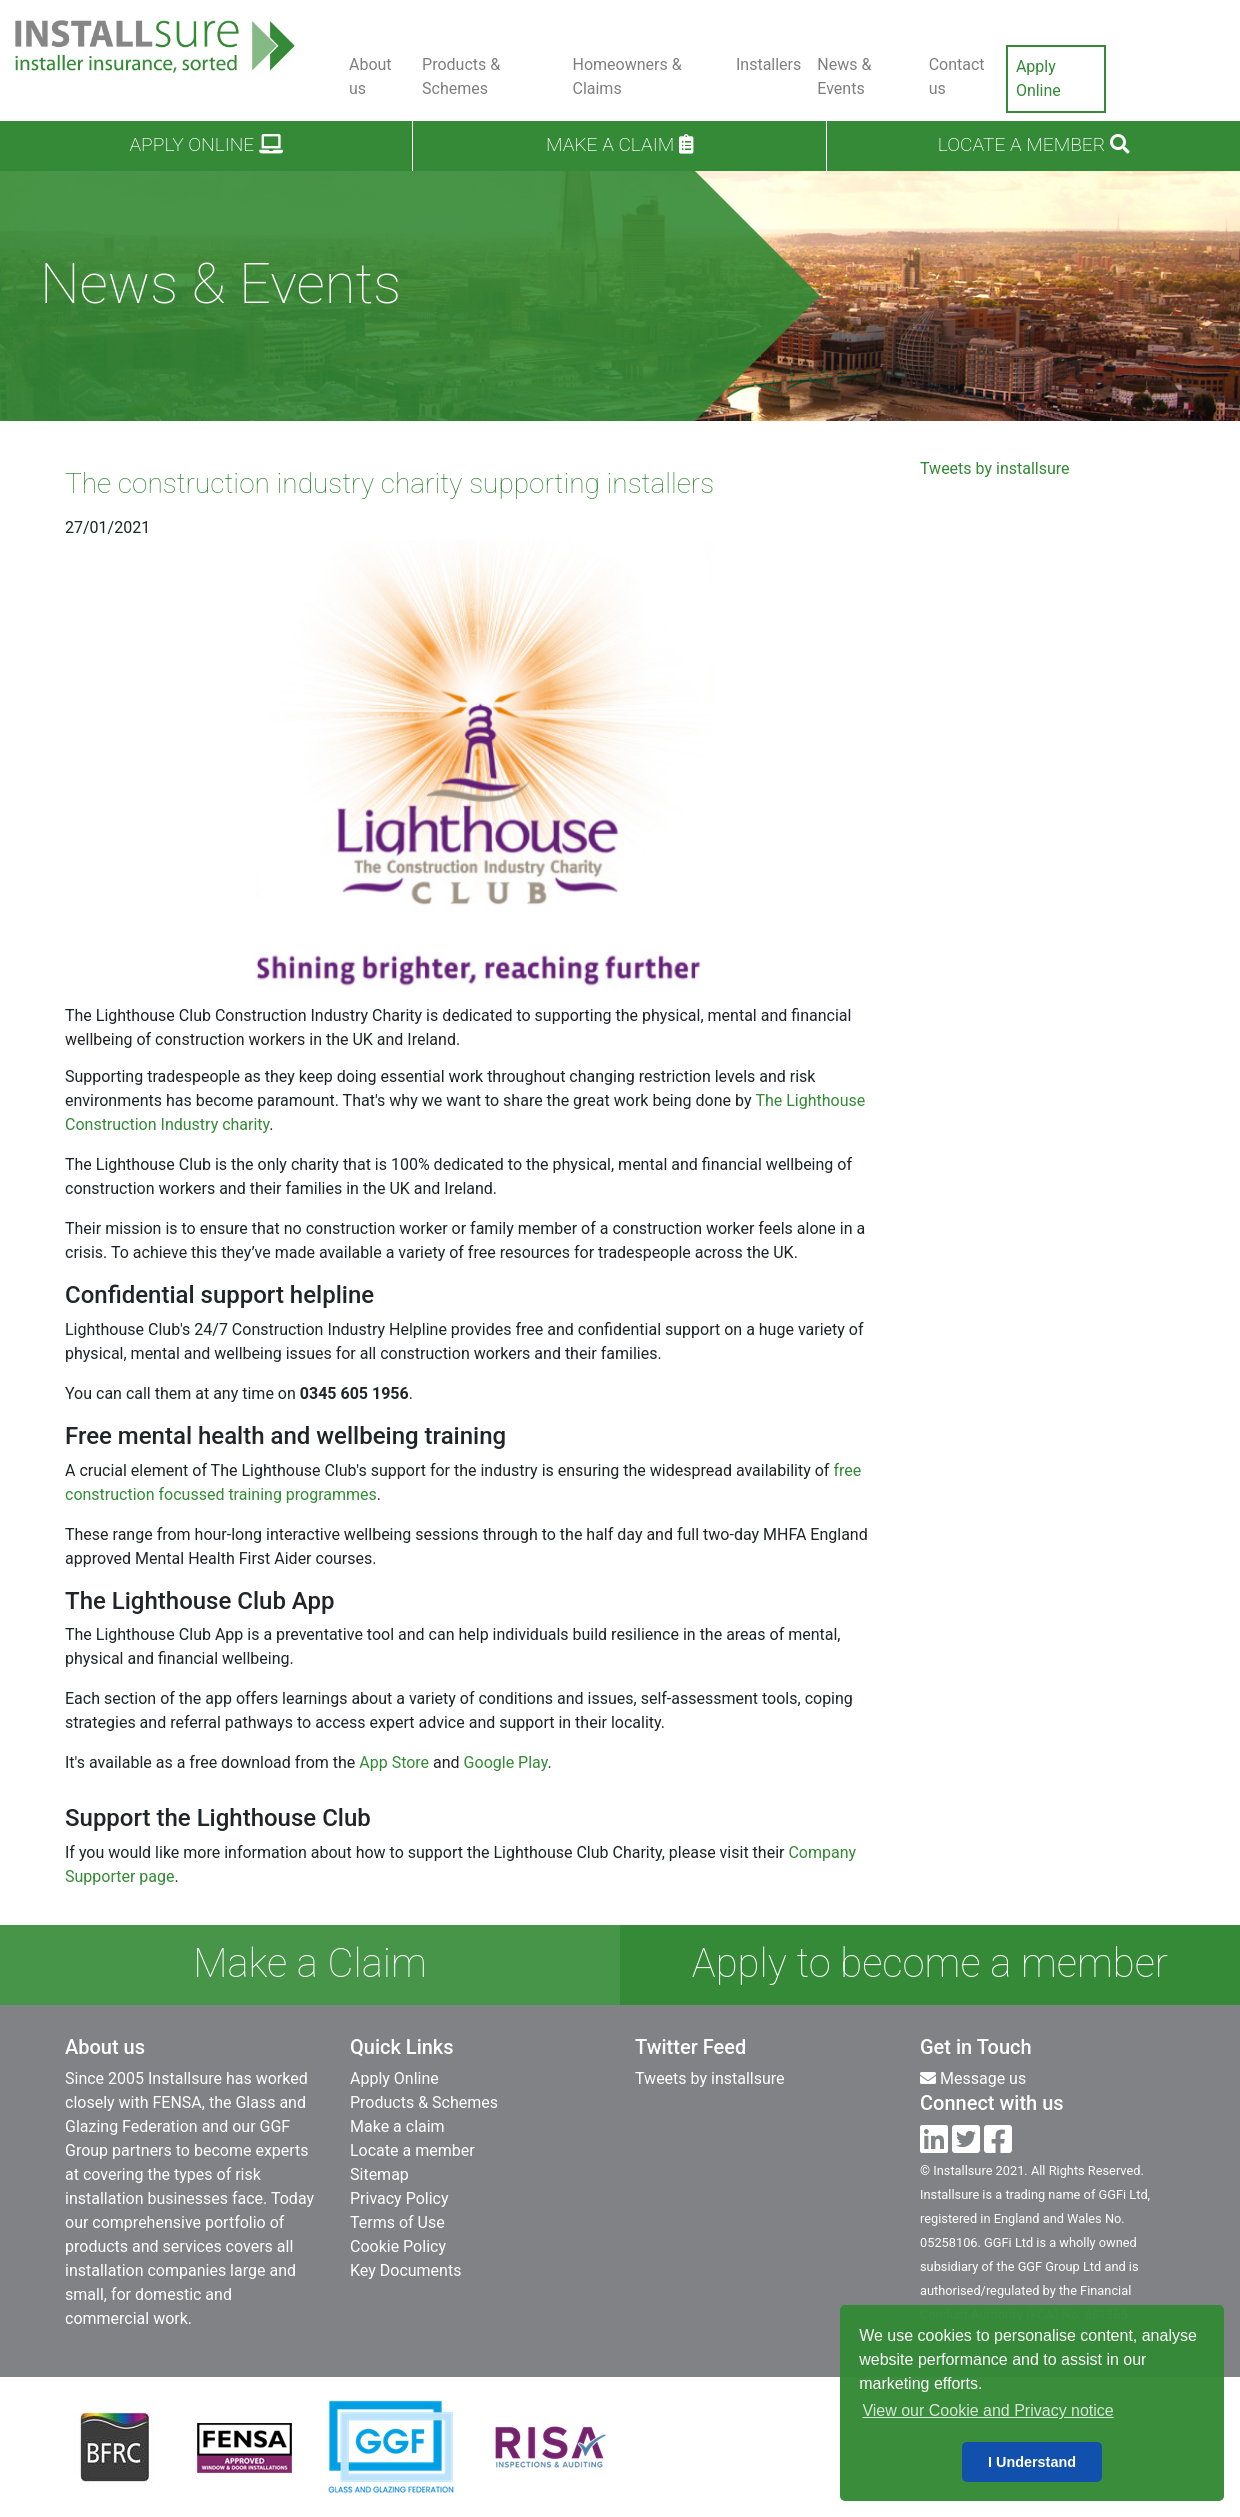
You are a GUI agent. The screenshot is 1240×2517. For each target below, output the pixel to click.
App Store (394, 1762)
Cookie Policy (398, 2246)
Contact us (957, 76)
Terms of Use (397, 2222)
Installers (768, 64)
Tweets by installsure (995, 468)
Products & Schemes (461, 76)
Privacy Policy (399, 2198)
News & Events (844, 76)
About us (370, 76)
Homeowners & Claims (626, 76)
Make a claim (619, 144)
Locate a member (412, 2150)
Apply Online (1038, 78)
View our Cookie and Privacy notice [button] (987, 2410)
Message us (973, 2078)
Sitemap (379, 2174)
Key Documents (405, 2270)
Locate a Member (1033, 144)
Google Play (506, 1762)
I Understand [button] (1032, 2462)
